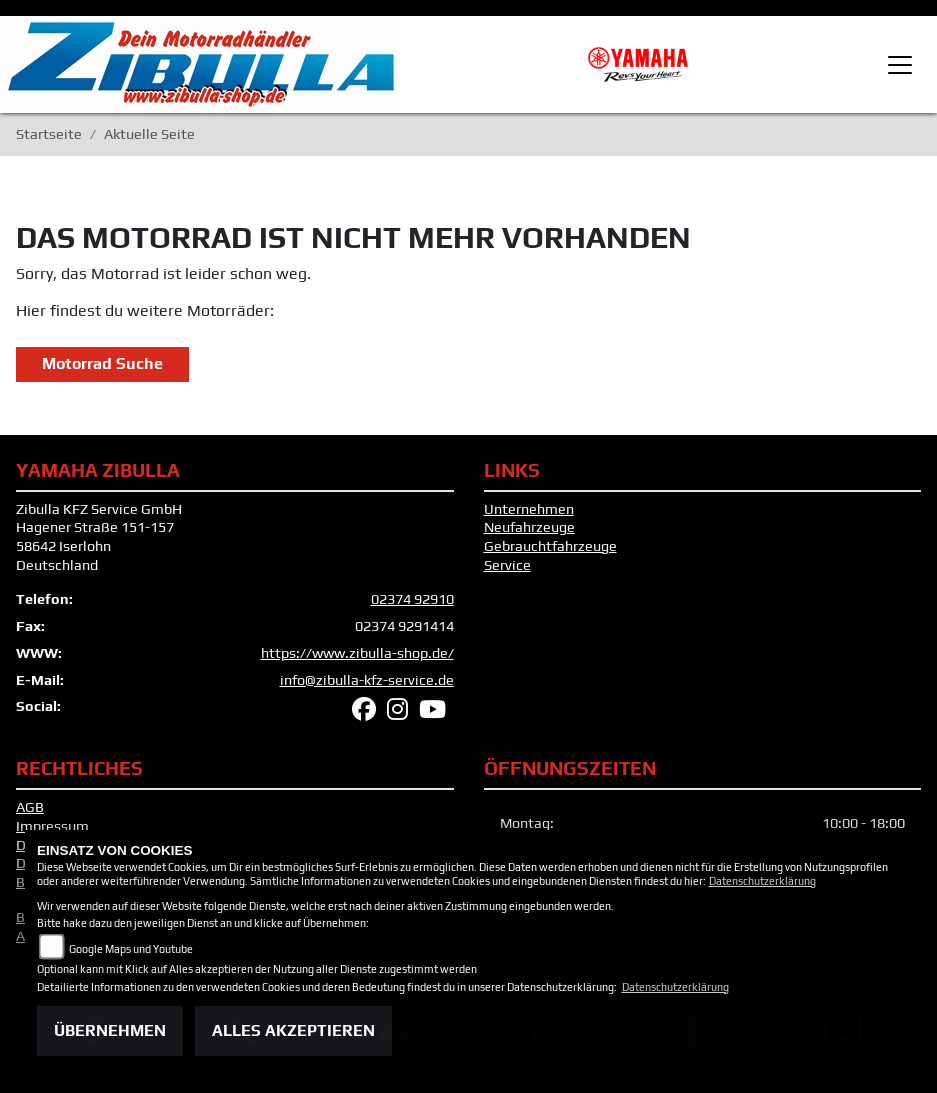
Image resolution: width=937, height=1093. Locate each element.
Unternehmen (529, 509)
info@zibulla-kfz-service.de (367, 680)
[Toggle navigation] (900, 65)
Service (507, 565)
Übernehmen (110, 1030)
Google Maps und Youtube (131, 949)
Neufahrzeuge (529, 527)
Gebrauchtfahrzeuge (550, 546)
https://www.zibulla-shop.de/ (357, 653)
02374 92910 (412, 599)
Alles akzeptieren (293, 1030)
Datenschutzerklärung (762, 881)
